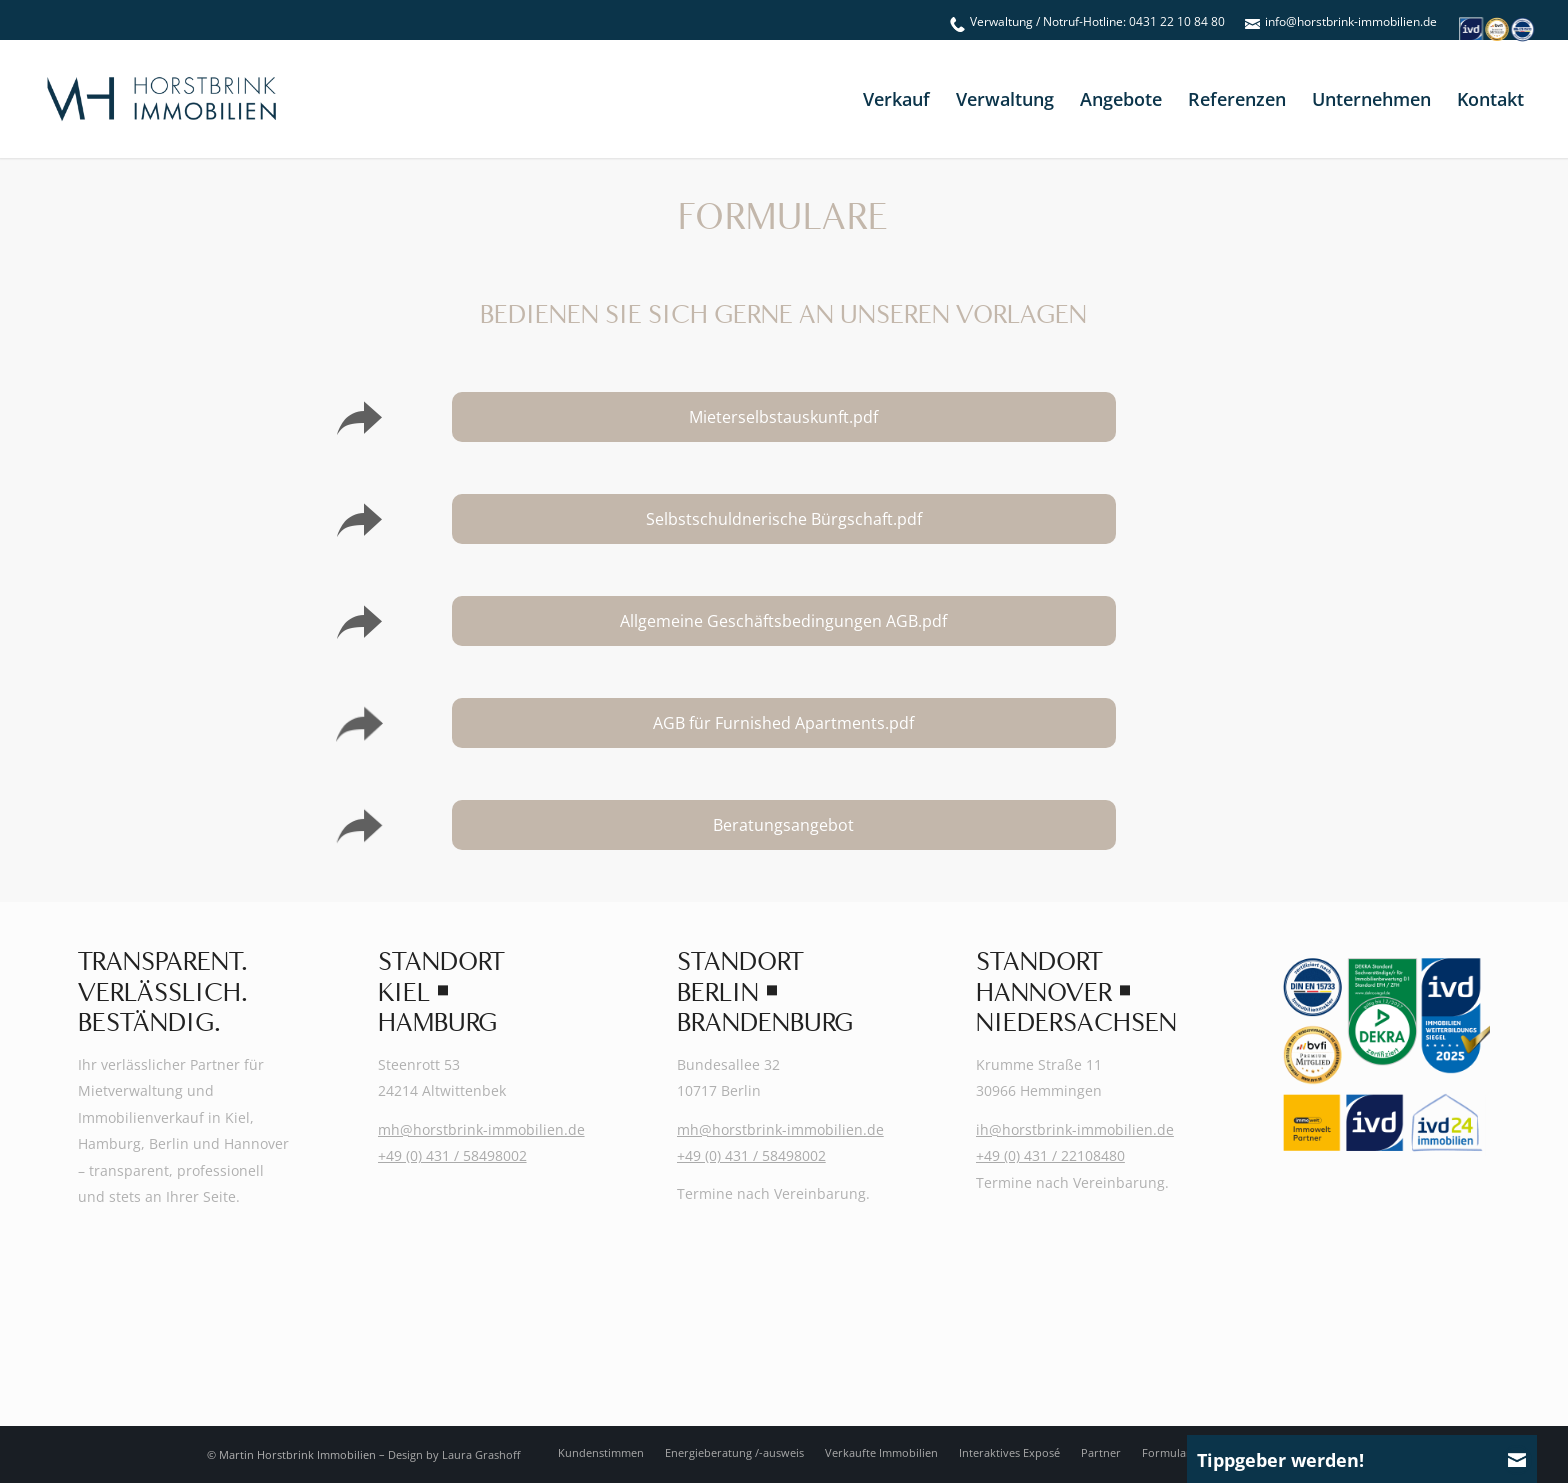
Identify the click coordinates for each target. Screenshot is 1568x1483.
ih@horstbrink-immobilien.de (1075, 1129)
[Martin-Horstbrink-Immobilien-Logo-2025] (161, 99)
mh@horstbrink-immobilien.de (481, 1129)
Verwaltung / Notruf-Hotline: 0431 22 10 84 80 (1097, 21)
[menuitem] (1087, 22)
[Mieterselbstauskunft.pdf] (784, 417)
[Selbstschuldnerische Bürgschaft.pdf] (784, 519)
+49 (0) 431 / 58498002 (452, 1155)
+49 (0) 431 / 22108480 (1050, 1155)
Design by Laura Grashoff (454, 1454)
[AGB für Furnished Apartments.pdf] (784, 723)
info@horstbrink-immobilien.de (1351, 21)
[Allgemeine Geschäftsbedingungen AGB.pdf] (784, 621)
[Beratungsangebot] (784, 825)
